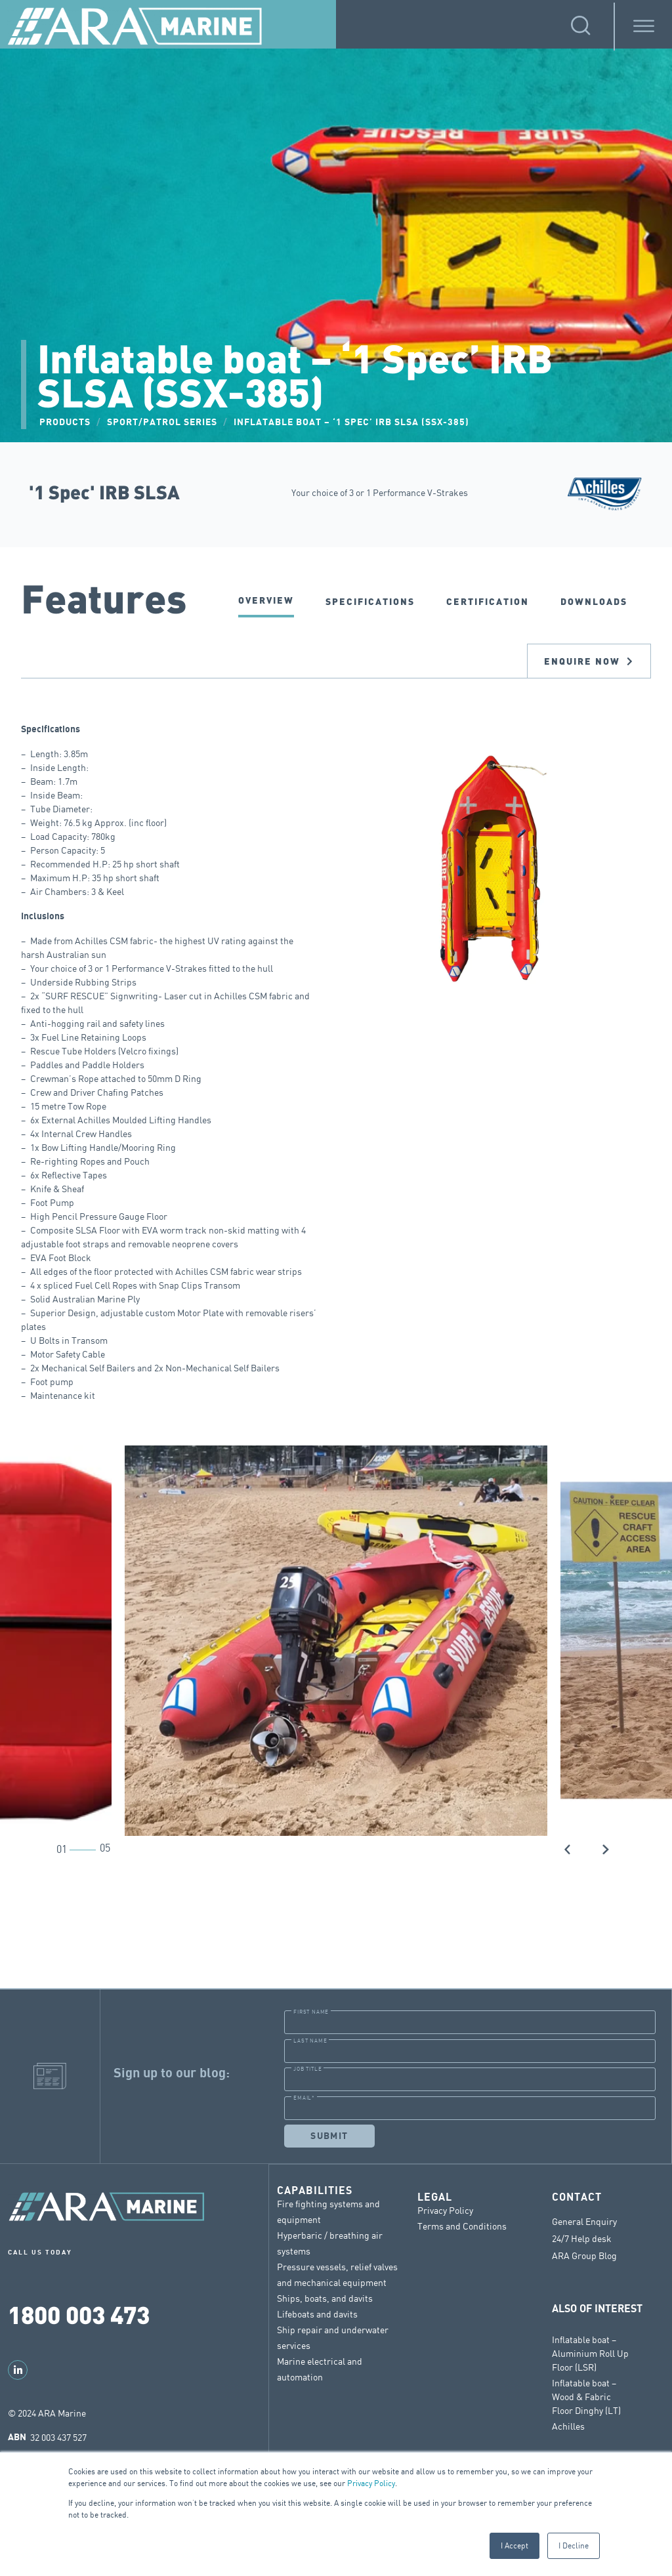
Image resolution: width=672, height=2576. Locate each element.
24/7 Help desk (582, 2238)
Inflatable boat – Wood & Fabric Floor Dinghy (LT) (586, 2396)
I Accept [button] (514, 2545)
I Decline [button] (573, 2545)
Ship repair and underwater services (332, 2336)
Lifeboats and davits (317, 2313)
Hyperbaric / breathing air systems (330, 2242)
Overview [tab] (266, 600)
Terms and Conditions (462, 2225)
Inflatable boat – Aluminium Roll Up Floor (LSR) (590, 2352)
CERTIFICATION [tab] (487, 601)
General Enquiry (584, 2221)
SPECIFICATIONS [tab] (370, 601)
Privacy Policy (371, 2483)
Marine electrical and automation (319, 2368)
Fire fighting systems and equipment (328, 2210)
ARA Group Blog (584, 2255)
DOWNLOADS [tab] (593, 601)
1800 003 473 (79, 2314)
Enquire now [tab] (589, 661)
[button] (567, 1848)
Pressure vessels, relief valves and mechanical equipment (337, 2273)
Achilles (568, 2425)
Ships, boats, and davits (325, 2297)
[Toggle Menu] (643, 26)
